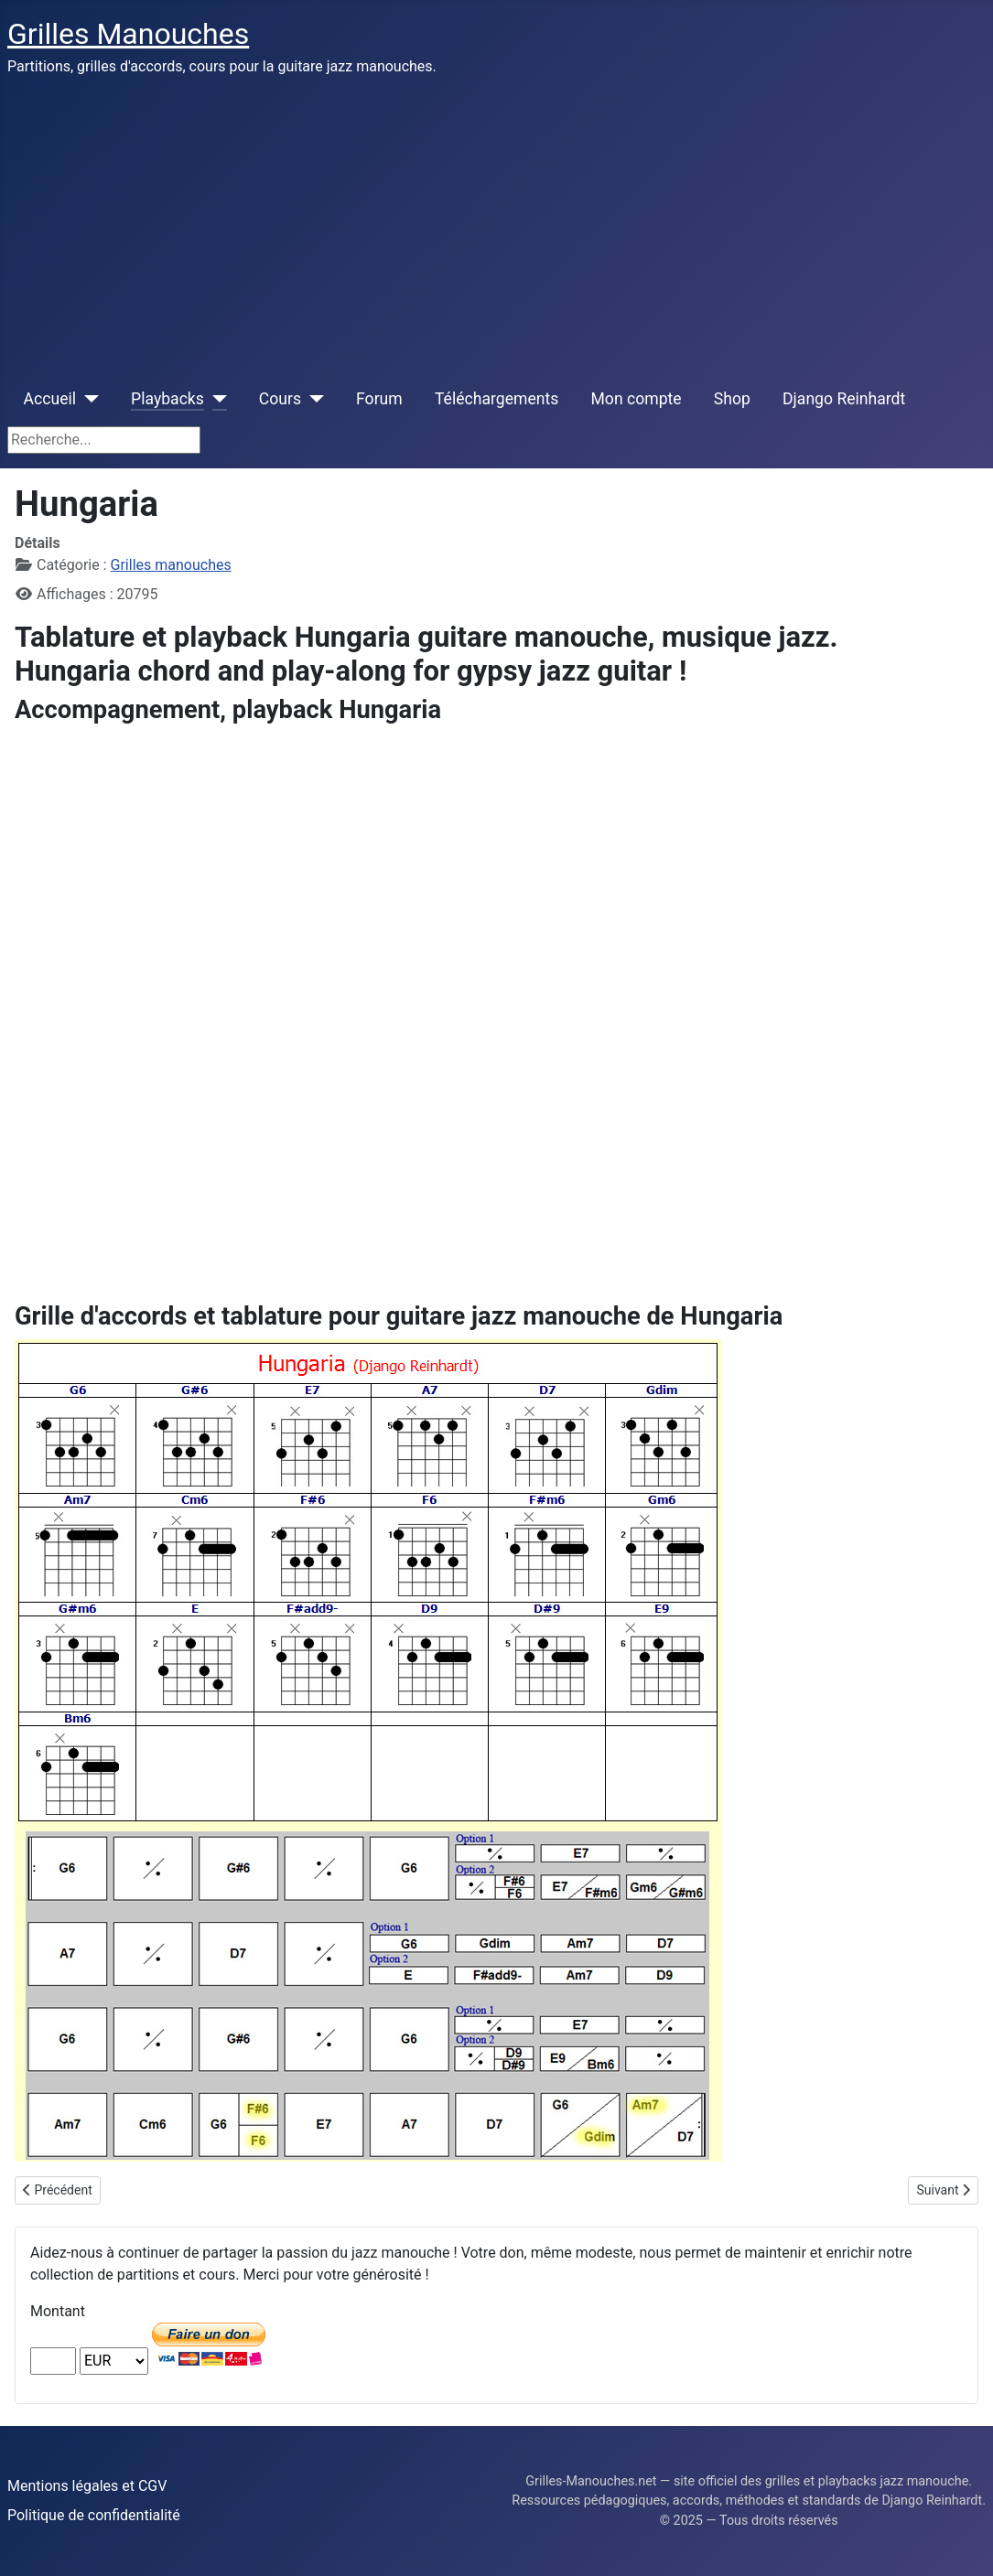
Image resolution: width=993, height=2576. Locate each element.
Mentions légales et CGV (87, 2486)
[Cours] (312, 399)
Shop (732, 399)
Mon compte (636, 399)
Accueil (50, 399)
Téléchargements (496, 399)
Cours (280, 399)
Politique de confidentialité (93, 2515)
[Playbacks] (215, 399)
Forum (379, 399)
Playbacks (167, 399)
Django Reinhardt (844, 399)
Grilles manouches (171, 565)
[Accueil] (87, 399)
